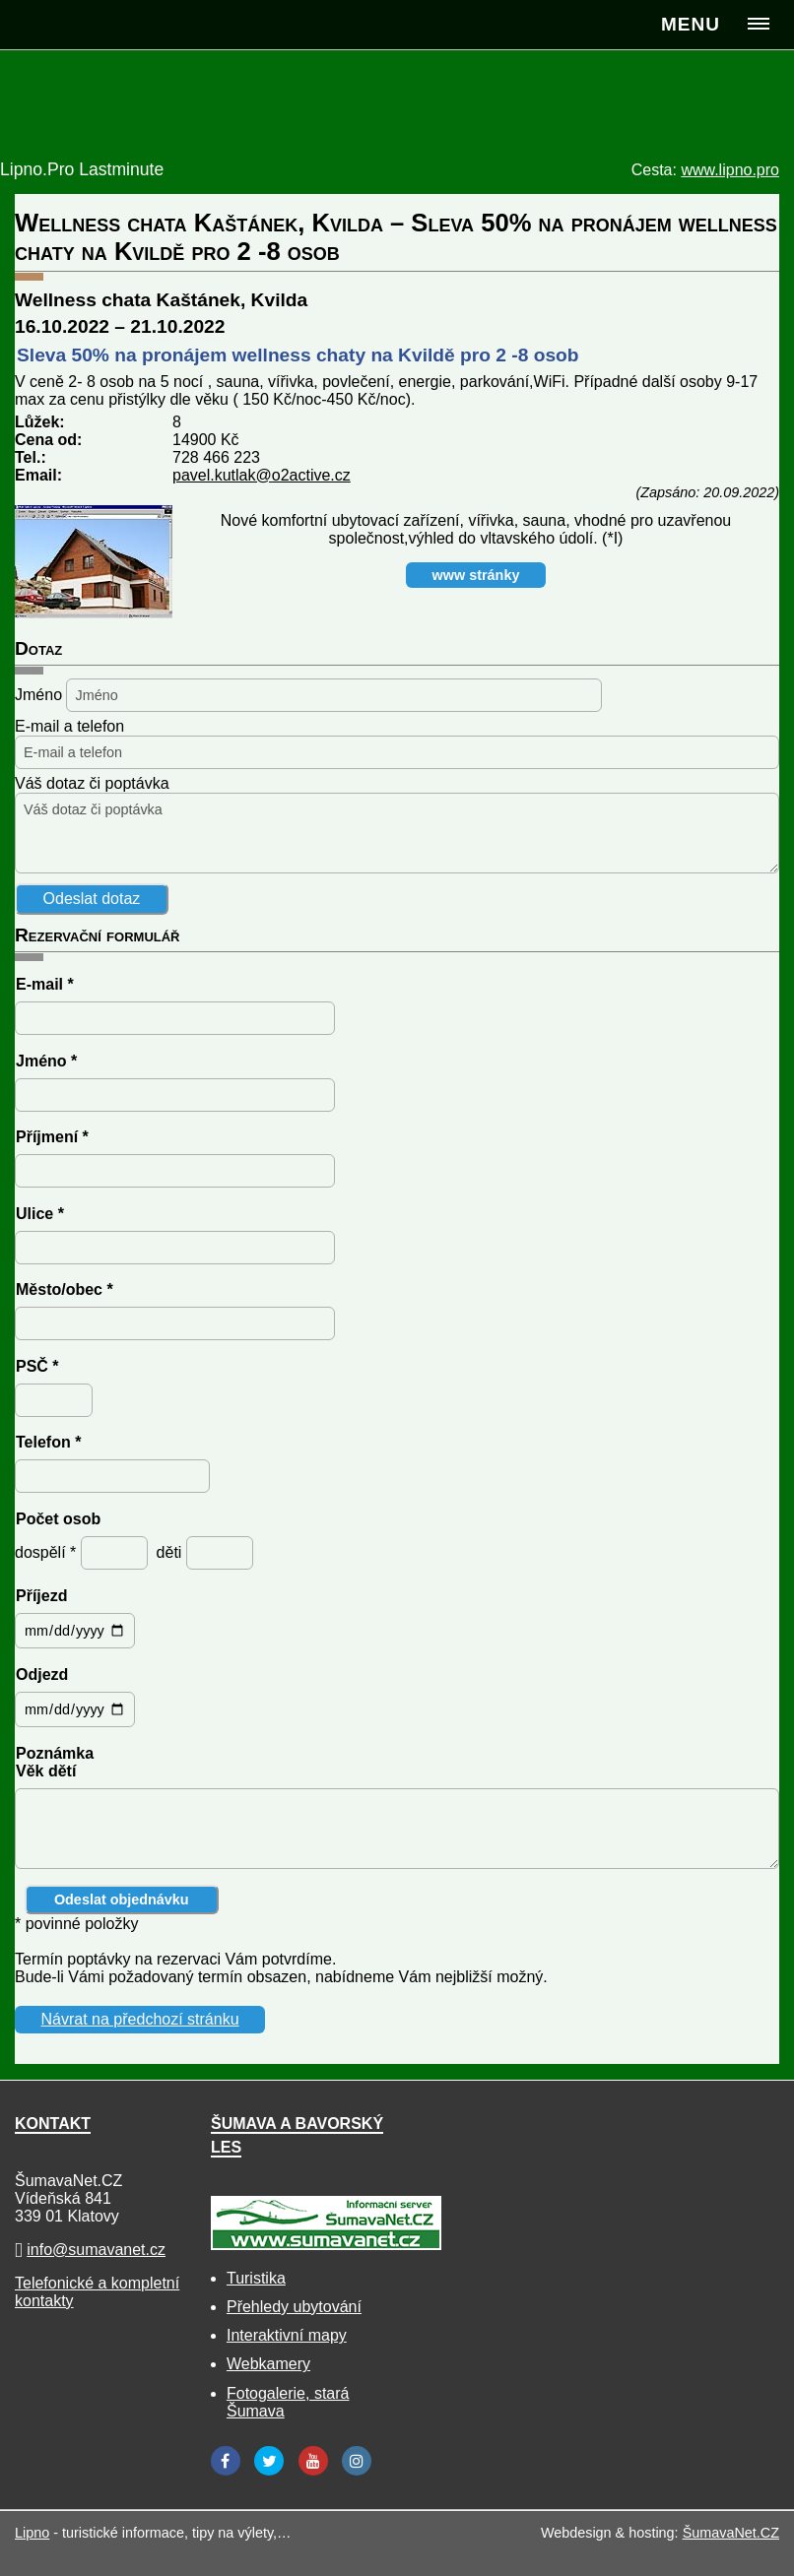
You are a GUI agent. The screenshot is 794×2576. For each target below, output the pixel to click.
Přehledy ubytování (294, 2306)
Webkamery (268, 2363)
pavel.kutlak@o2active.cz (261, 475)
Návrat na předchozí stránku (140, 2019)
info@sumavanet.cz (96, 2249)
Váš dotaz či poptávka (92, 783)
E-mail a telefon (69, 726)
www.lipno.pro (730, 169)
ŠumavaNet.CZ (731, 2533)
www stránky (476, 575)
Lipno (32, 2533)
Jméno (38, 694)
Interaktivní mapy (287, 2335)
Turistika (256, 2278)
